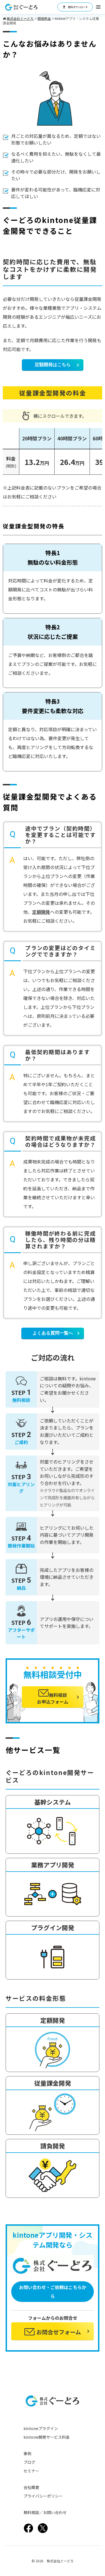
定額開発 (41, 911)
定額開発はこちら (53, 364)
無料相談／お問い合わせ (45, 2512)
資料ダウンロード (75, 7)
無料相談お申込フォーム (52, 1697)
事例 (27, 2453)
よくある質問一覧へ (52, 1333)
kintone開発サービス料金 (47, 2437)
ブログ (29, 2462)
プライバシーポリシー (43, 2496)
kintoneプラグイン (41, 2428)
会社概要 (31, 2487)
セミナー (31, 2471)
